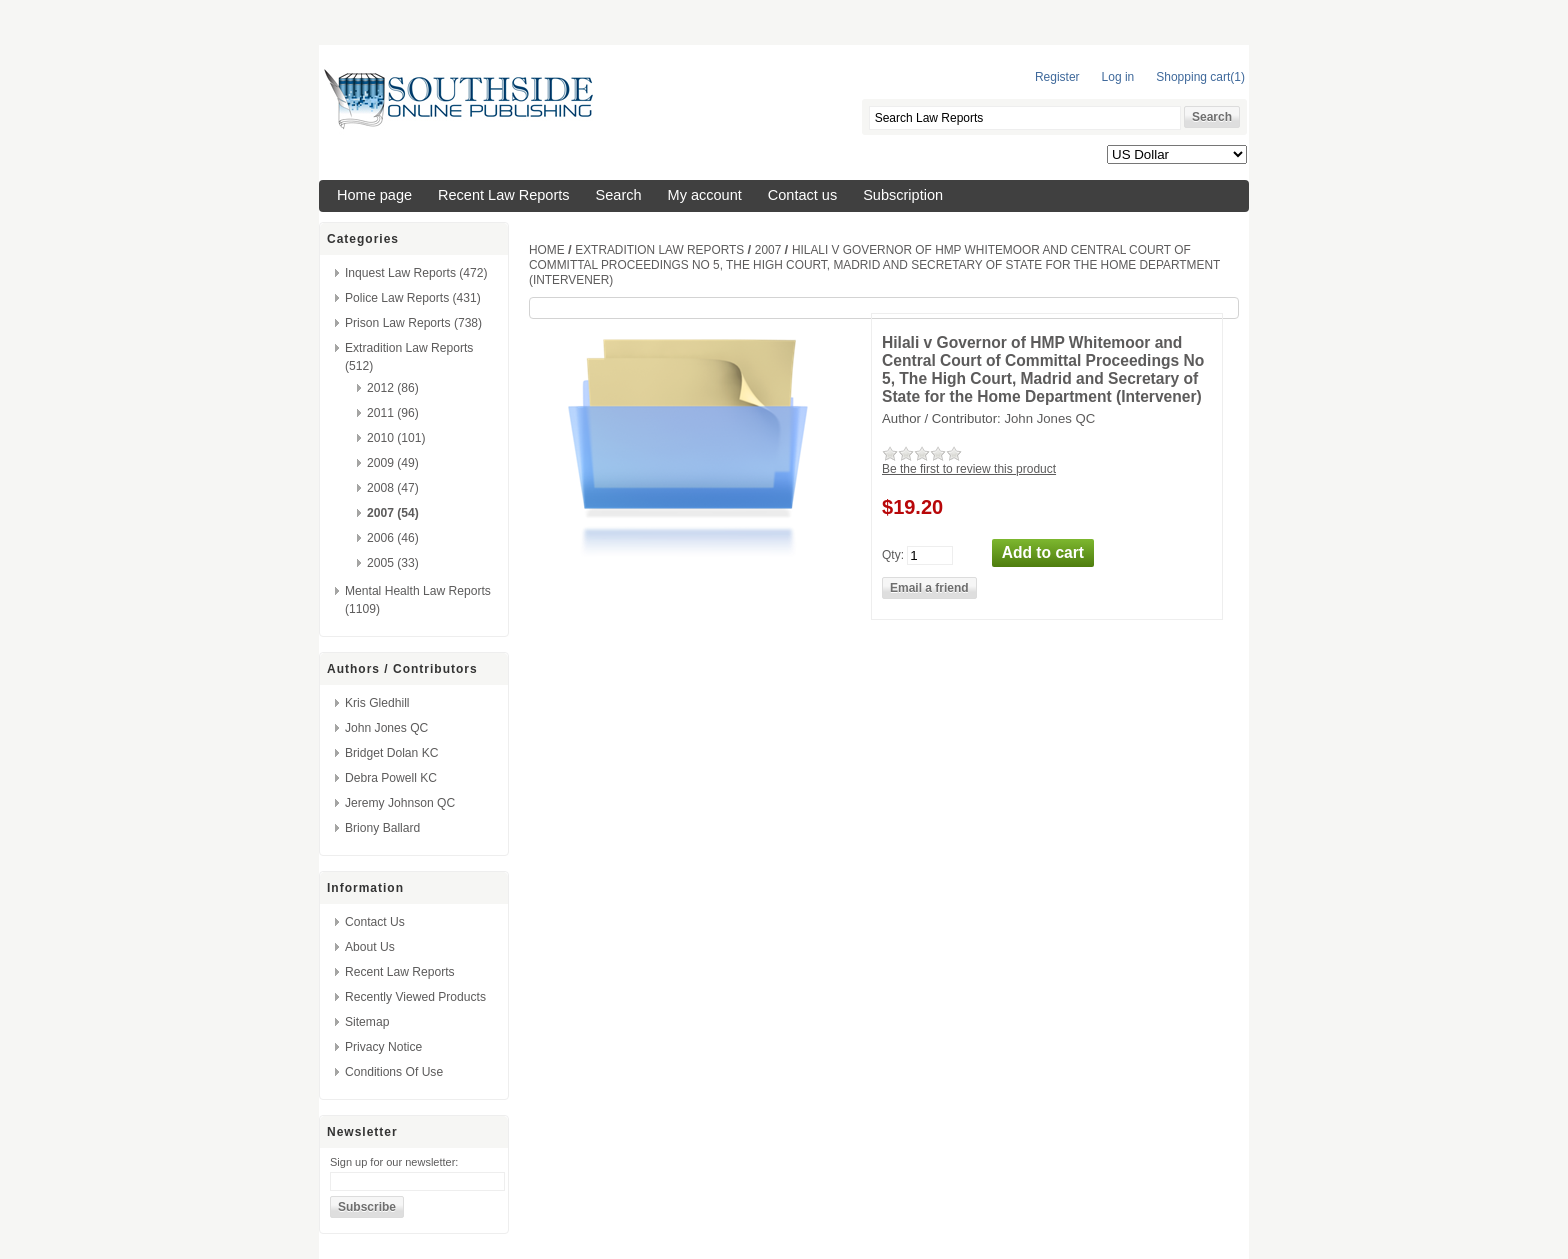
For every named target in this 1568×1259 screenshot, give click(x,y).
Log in (1118, 77)
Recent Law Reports (504, 195)
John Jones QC (386, 728)
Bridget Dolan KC (391, 753)
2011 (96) (393, 413)
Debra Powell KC (391, 778)
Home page (374, 195)
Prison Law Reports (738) (413, 323)
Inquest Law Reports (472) (416, 273)
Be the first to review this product (969, 469)
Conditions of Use (394, 1072)
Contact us (802, 195)
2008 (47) (393, 488)
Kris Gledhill (377, 703)
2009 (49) (393, 463)
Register (1057, 77)
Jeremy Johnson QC (400, 803)
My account (705, 195)
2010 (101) (396, 438)
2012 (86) (393, 388)
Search (619, 195)
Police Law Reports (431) (413, 298)
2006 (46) (393, 538)
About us (370, 947)
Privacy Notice (383, 1047)
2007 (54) (393, 513)
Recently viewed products (415, 997)
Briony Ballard (382, 828)
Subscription (903, 195)
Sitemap (367, 1022)
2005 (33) (393, 563)
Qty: (893, 554)
